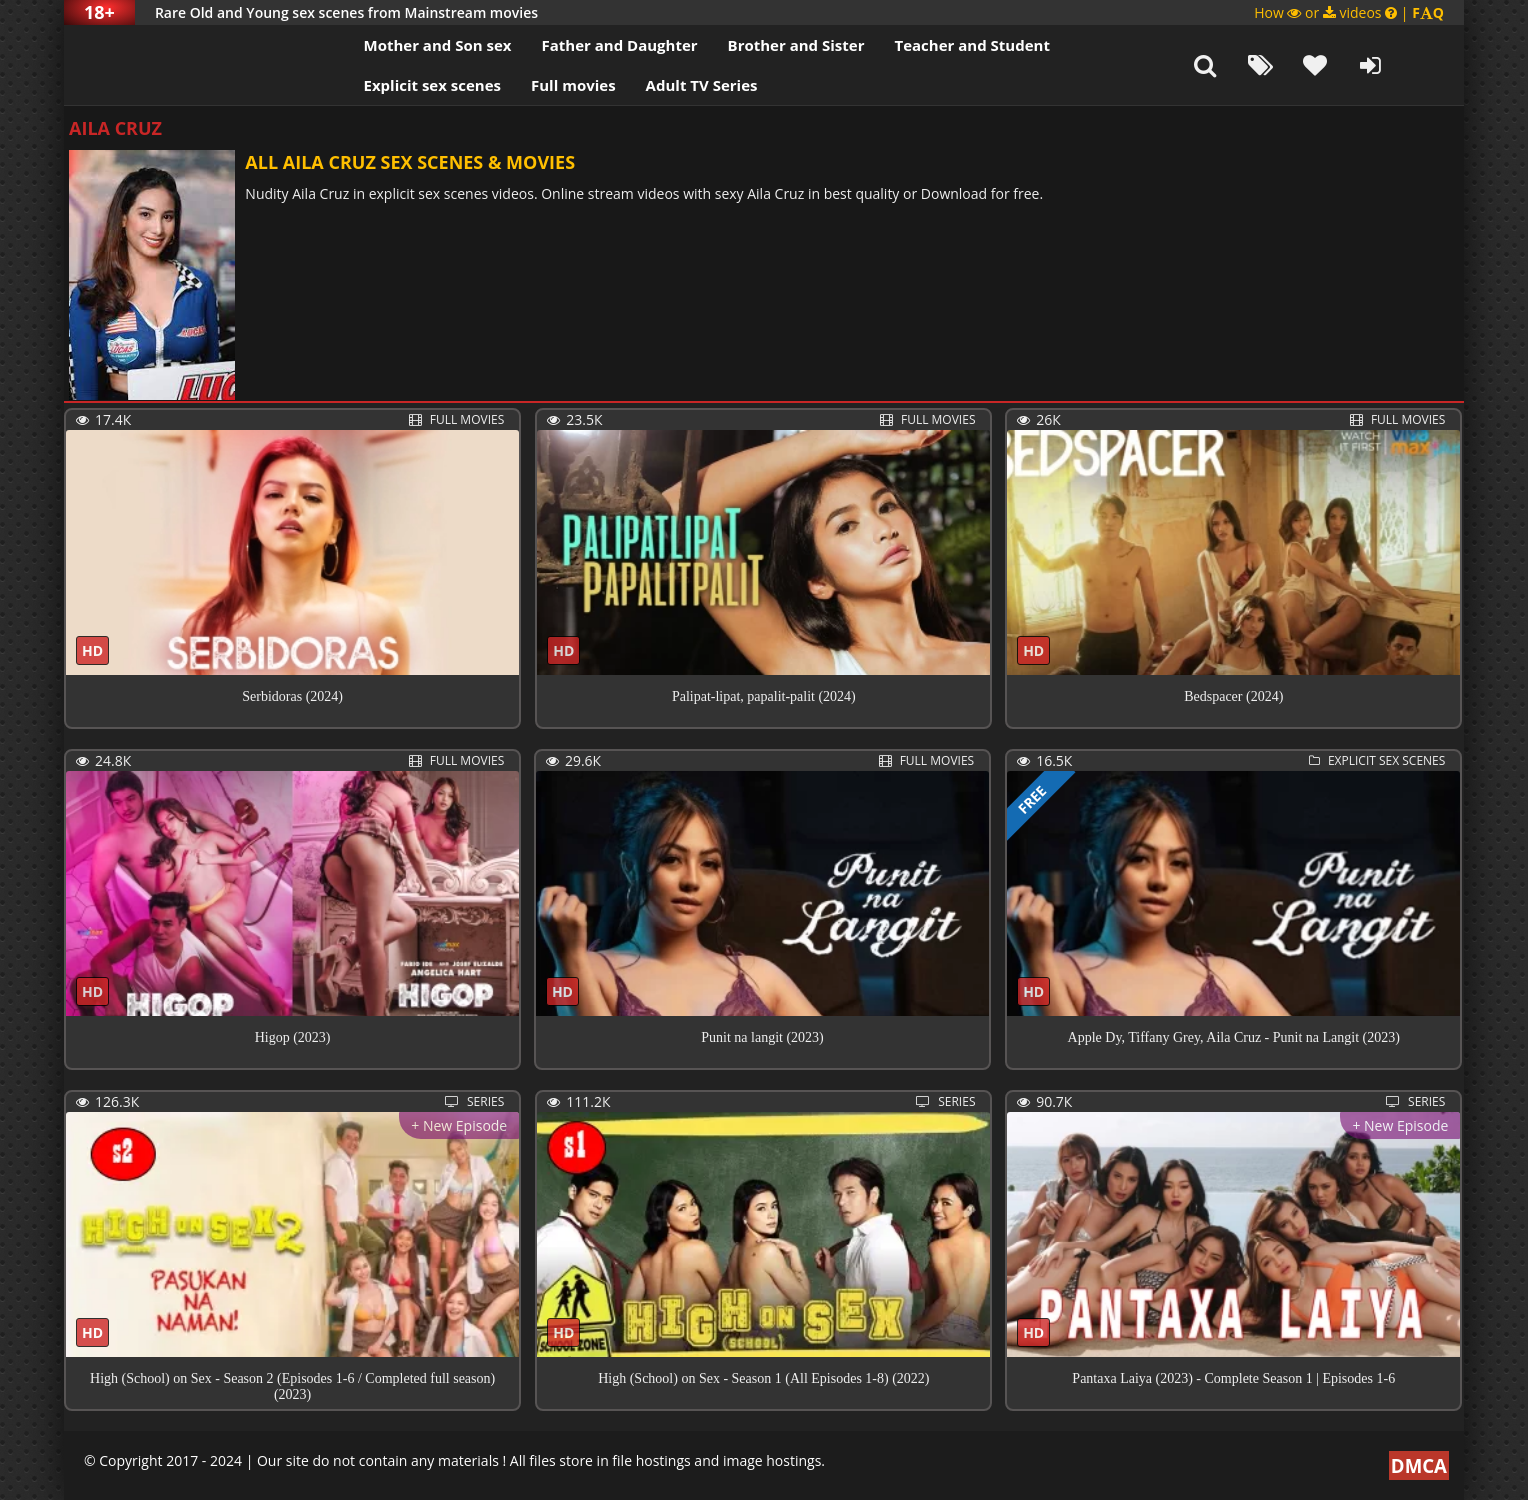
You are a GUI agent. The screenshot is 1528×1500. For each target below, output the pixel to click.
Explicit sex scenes (398, 85)
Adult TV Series (667, 85)
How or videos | (1349, 12)
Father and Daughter (585, 45)
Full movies (539, 85)
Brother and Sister (761, 45)
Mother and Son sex (403, 45)
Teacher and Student (937, 45)
